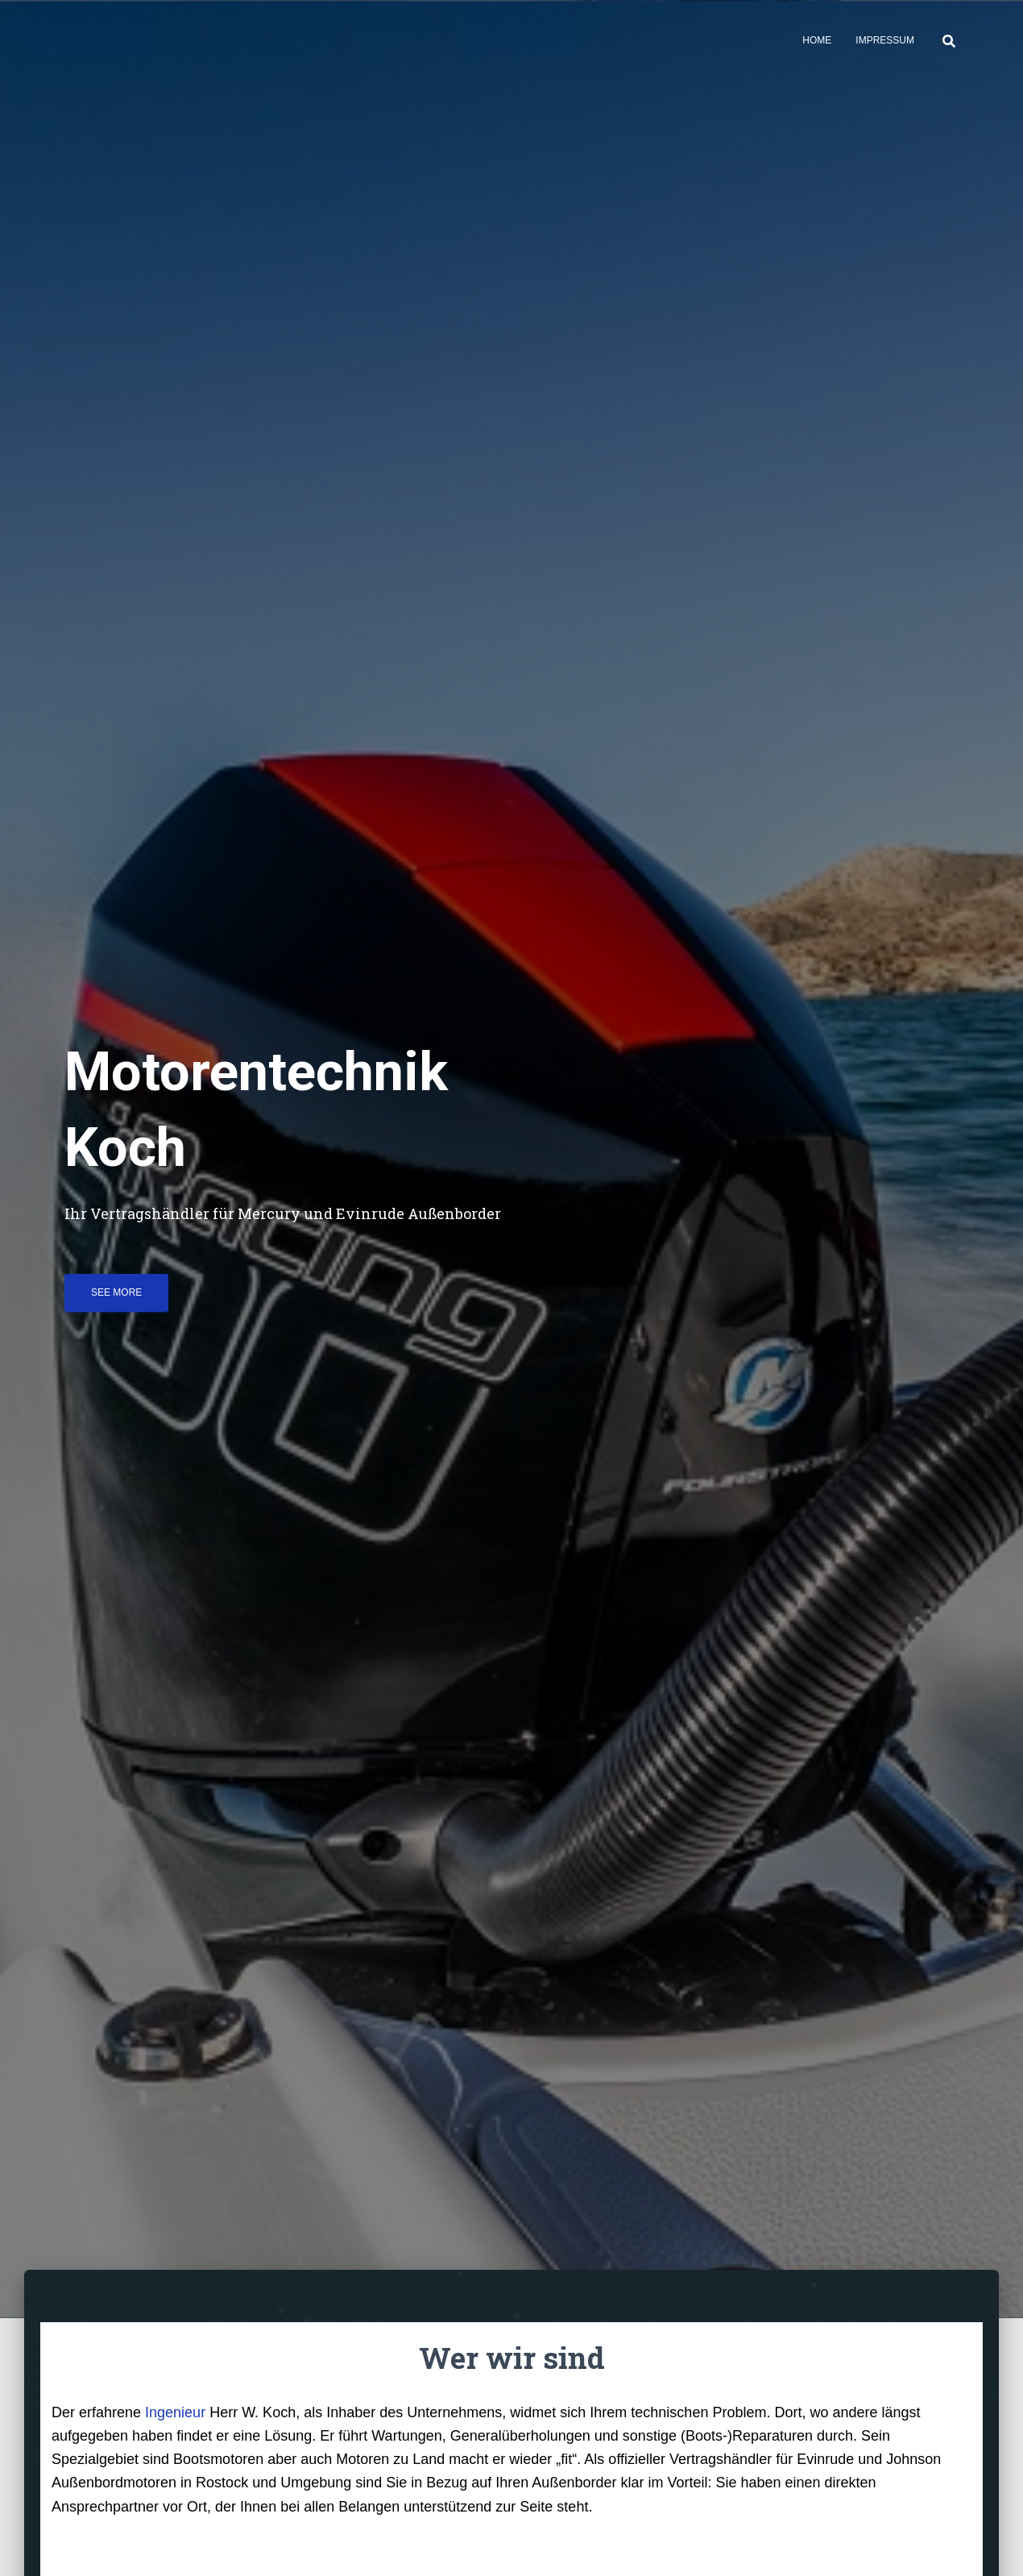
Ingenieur (175, 2412)
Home (816, 40)
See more (116, 1292)
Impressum (884, 40)
